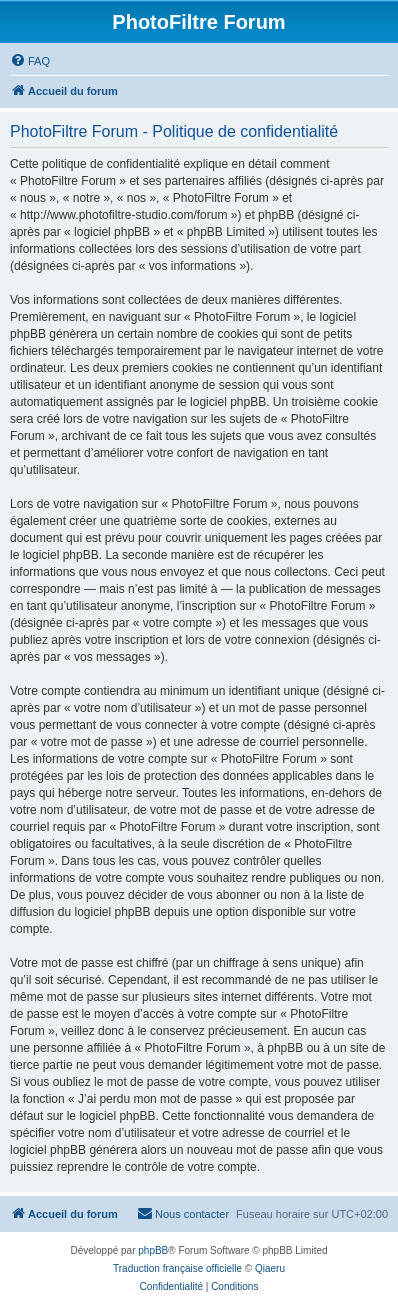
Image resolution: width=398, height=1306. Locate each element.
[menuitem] (30, 61)
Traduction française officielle (177, 1268)
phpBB (153, 1250)
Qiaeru (270, 1268)
